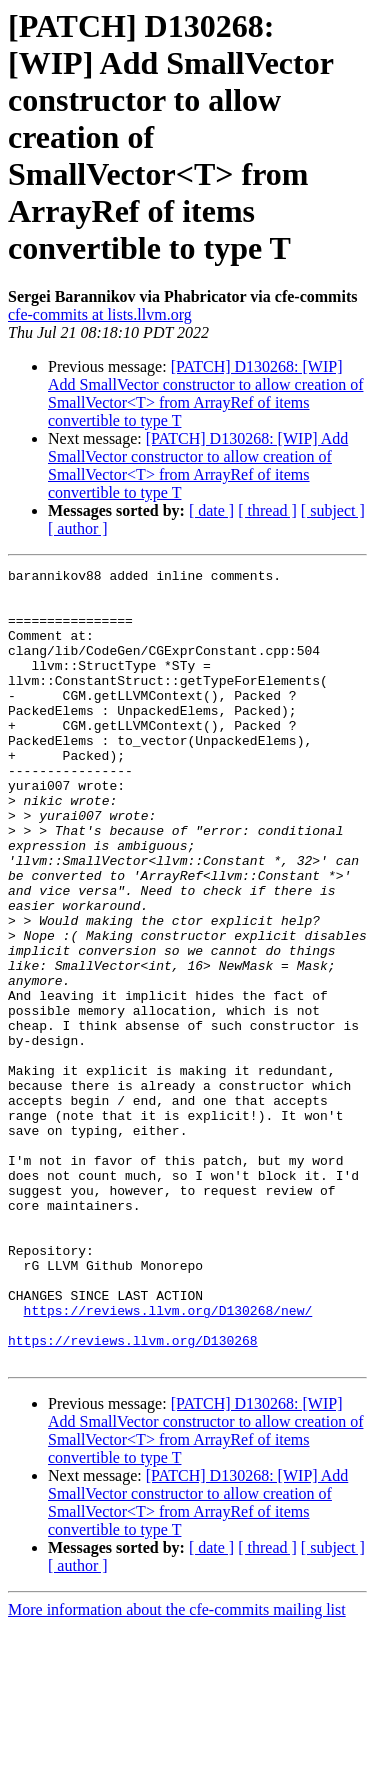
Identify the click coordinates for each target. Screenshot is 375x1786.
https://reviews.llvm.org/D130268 (133, 1496)
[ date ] (211, 510)
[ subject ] (333, 510)
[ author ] (78, 528)
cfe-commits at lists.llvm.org (100, 314)
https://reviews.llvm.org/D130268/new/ (168, 1460)
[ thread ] (267, 510)
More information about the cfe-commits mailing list (177, 1768)
